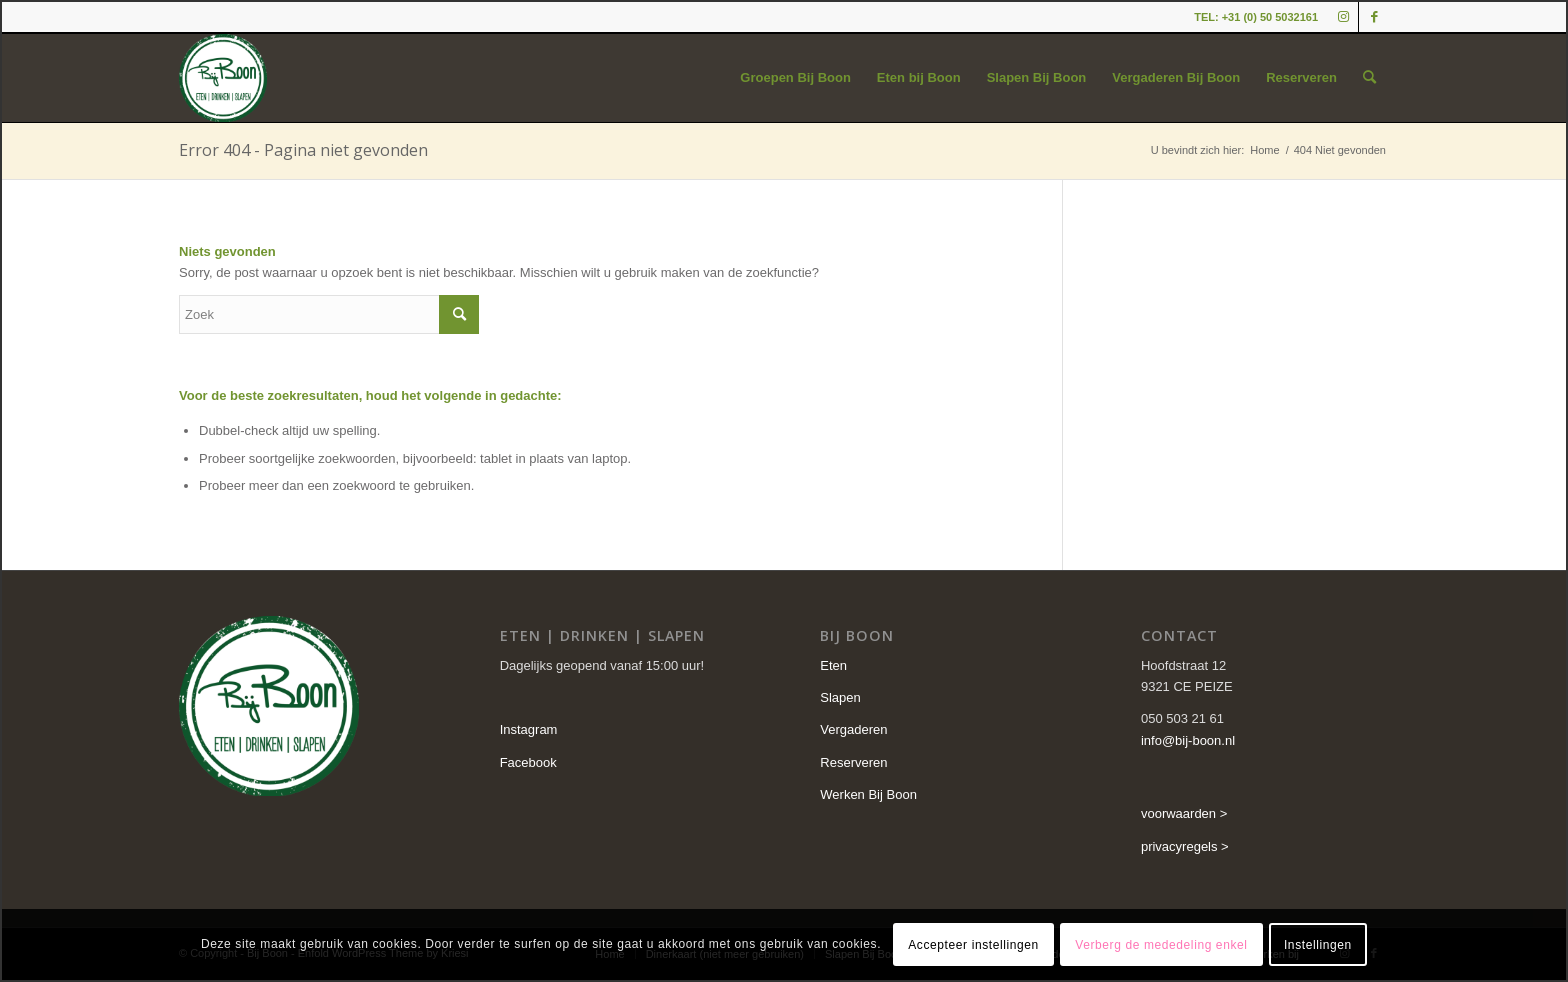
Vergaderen (853, 729)
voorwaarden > (1184, 813)
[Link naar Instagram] (1343, 17)
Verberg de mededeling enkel (1161, 945)
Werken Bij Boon (868, 794)
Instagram (529, 729)
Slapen (840, 697)
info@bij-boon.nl (1188, 740)
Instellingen (1318, 945)
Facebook (528, 762)
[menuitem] (795, 78)
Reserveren (853, 762)
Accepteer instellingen (973, 945)
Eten (833, 665)
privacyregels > (1185, 846)
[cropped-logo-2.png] (223, 78)
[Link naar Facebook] (1374, 17)
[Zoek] (1369, 78)
